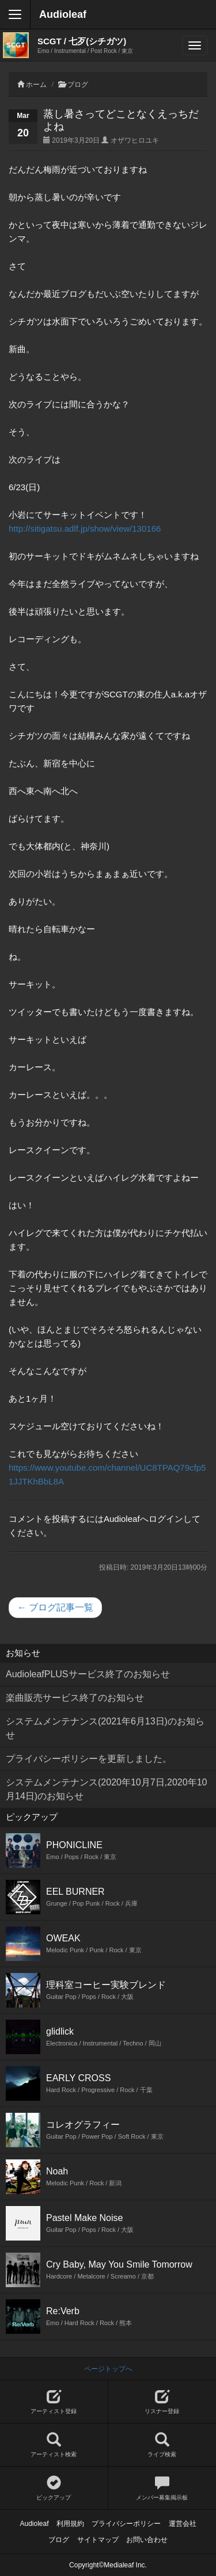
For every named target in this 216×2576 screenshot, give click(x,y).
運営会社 (182, 2524)
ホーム (36, 85)
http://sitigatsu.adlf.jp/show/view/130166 (85, 528)
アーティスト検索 (54, 2445)
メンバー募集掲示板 (162, 2488)
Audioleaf (62, 14)
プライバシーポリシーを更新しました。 (89, 1759)
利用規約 (70, 2524)
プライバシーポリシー (126, 2524)
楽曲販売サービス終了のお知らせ (75, 1698)
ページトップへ (108, 2369)
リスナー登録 (162, 2402)
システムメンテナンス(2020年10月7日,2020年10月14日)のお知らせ (106, 1789)
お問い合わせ (147, 2540)
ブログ (77, 85)
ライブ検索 (162, 2445)
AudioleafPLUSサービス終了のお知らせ (88, 1674)
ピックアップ (54, 2488)
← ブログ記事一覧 (55, 1607)
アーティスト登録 (54, 2402)
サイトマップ (98, 2540)
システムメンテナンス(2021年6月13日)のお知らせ (105, 1728)
